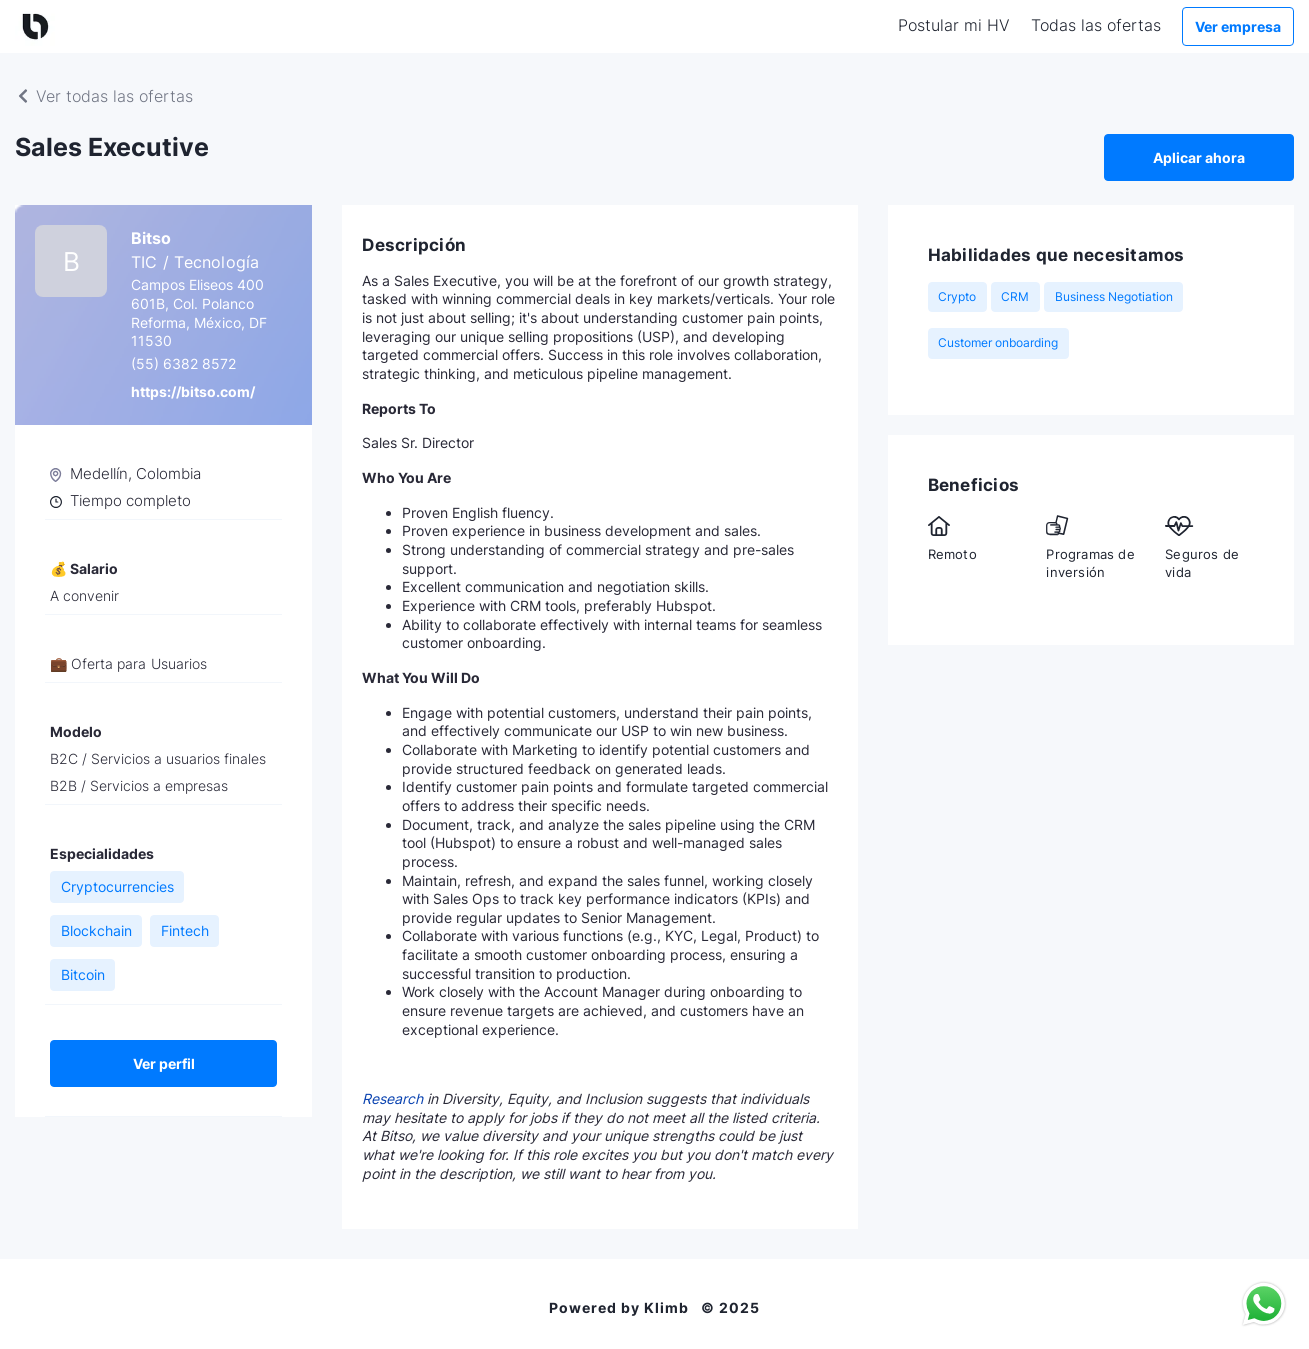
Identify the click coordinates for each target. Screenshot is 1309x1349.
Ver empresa (1238, 26)
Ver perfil (164, 1063)
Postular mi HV (954, 25)
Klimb (666, 1308)
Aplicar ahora (1199, 157)
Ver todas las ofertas (104, 96)
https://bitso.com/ (193, 391)
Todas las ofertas (1096, 25)
